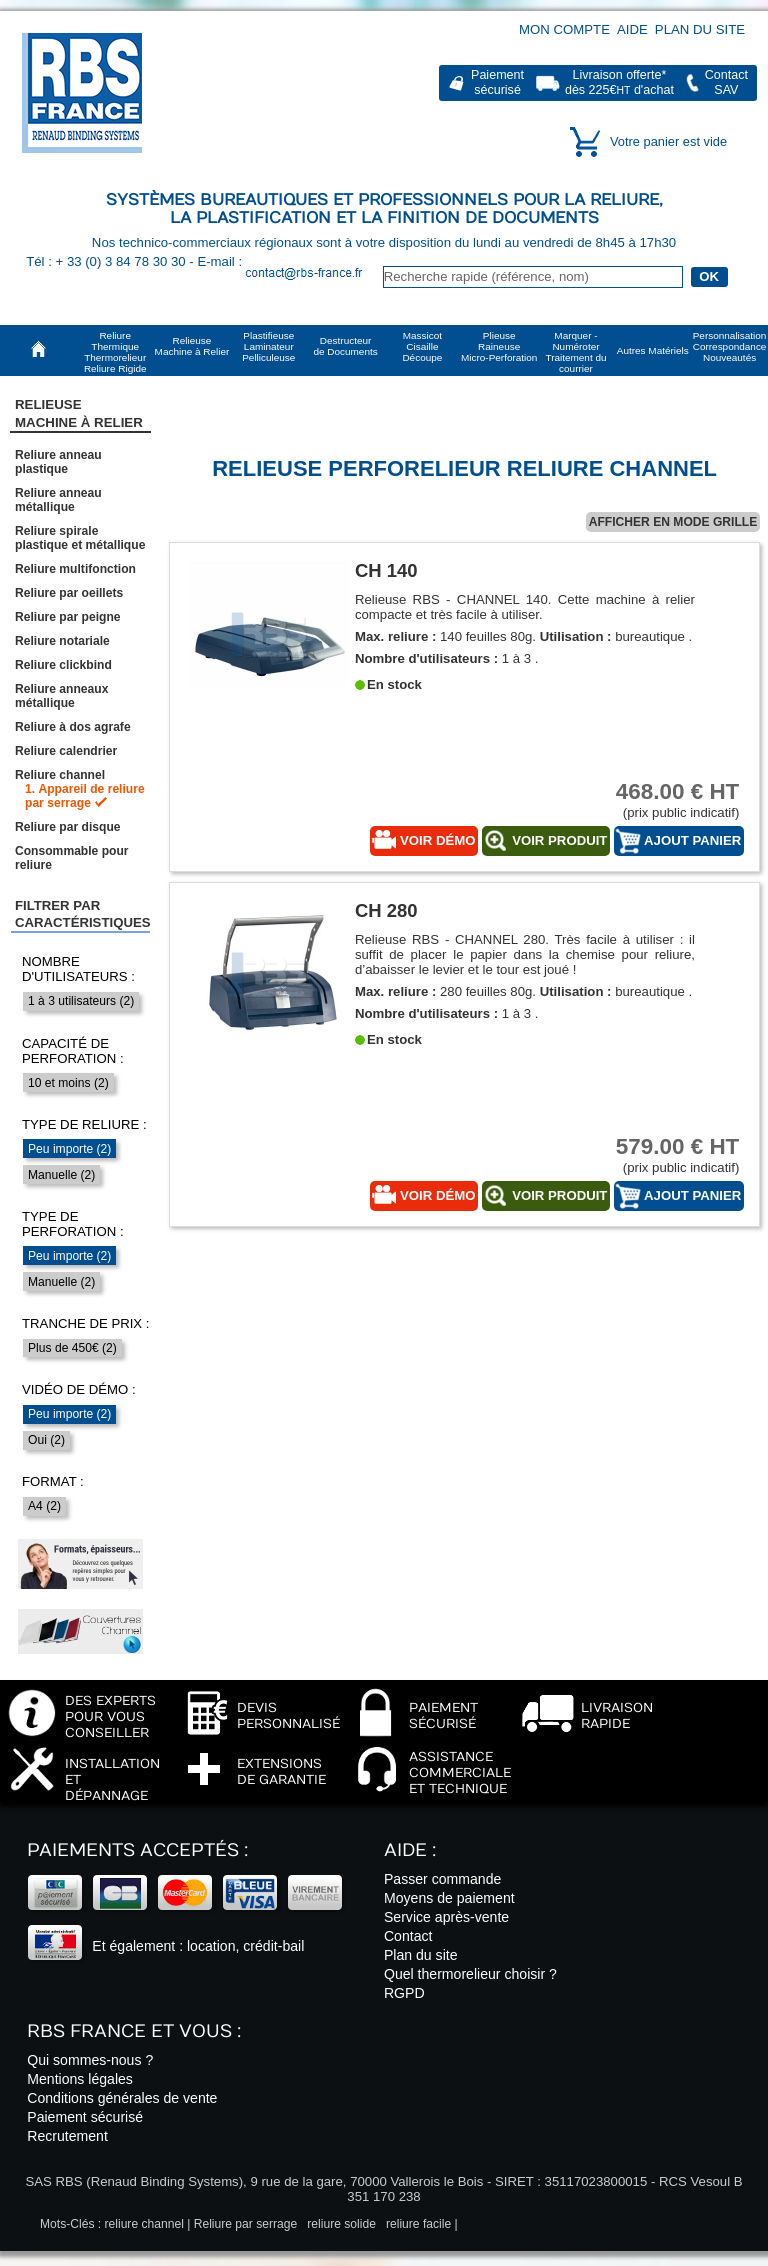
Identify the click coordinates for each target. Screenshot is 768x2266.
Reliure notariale (62, 641)
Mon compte (564, 29)
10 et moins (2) (68, 1083)
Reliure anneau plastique (58, 462)
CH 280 (386, 910)
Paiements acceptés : (137, 1850)
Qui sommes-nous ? (90, 2060)
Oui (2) (46, 1440)
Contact (408, 1936)
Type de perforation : (73, 1224)
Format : (53, 1481)
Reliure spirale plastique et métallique (80, 538)
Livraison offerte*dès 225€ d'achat (619, 82)
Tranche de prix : (86, 1323)
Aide (632, 29)
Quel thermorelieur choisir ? (470, 1974)
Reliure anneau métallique (58, 500)
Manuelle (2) (61, 1175)
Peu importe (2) (69, 1149)
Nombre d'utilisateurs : (78, 969)
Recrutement (67, 2136)
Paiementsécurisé (497, 82)
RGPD (404, 1993)
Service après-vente (446, 1917)
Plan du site (700, 29)
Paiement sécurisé (85, 2117)
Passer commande (442, 1879)
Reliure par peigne (68, 617)
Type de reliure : (84, 1124)
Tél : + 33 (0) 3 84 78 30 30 (107, 261)
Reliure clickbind (63, 665)
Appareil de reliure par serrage (85, 796)
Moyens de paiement (449, 1898)
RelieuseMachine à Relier (79, 413)
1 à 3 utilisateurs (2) (81, 1001)
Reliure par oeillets (69, 593)
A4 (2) (44, 1506)
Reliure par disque (68, 827)
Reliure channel (60, 775)
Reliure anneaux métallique (61, 696)
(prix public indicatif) (664, 799)
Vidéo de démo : (79, 1389)
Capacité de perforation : (73, 1051)
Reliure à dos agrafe (73, 727)
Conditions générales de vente (122, 2098)
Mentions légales (80, 2079)
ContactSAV (726, 82)
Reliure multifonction (75, 569)
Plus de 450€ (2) (72, 1348)
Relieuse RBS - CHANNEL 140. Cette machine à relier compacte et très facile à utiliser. (525, 607)
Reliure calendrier (66, 751)
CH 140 (386, 570)
